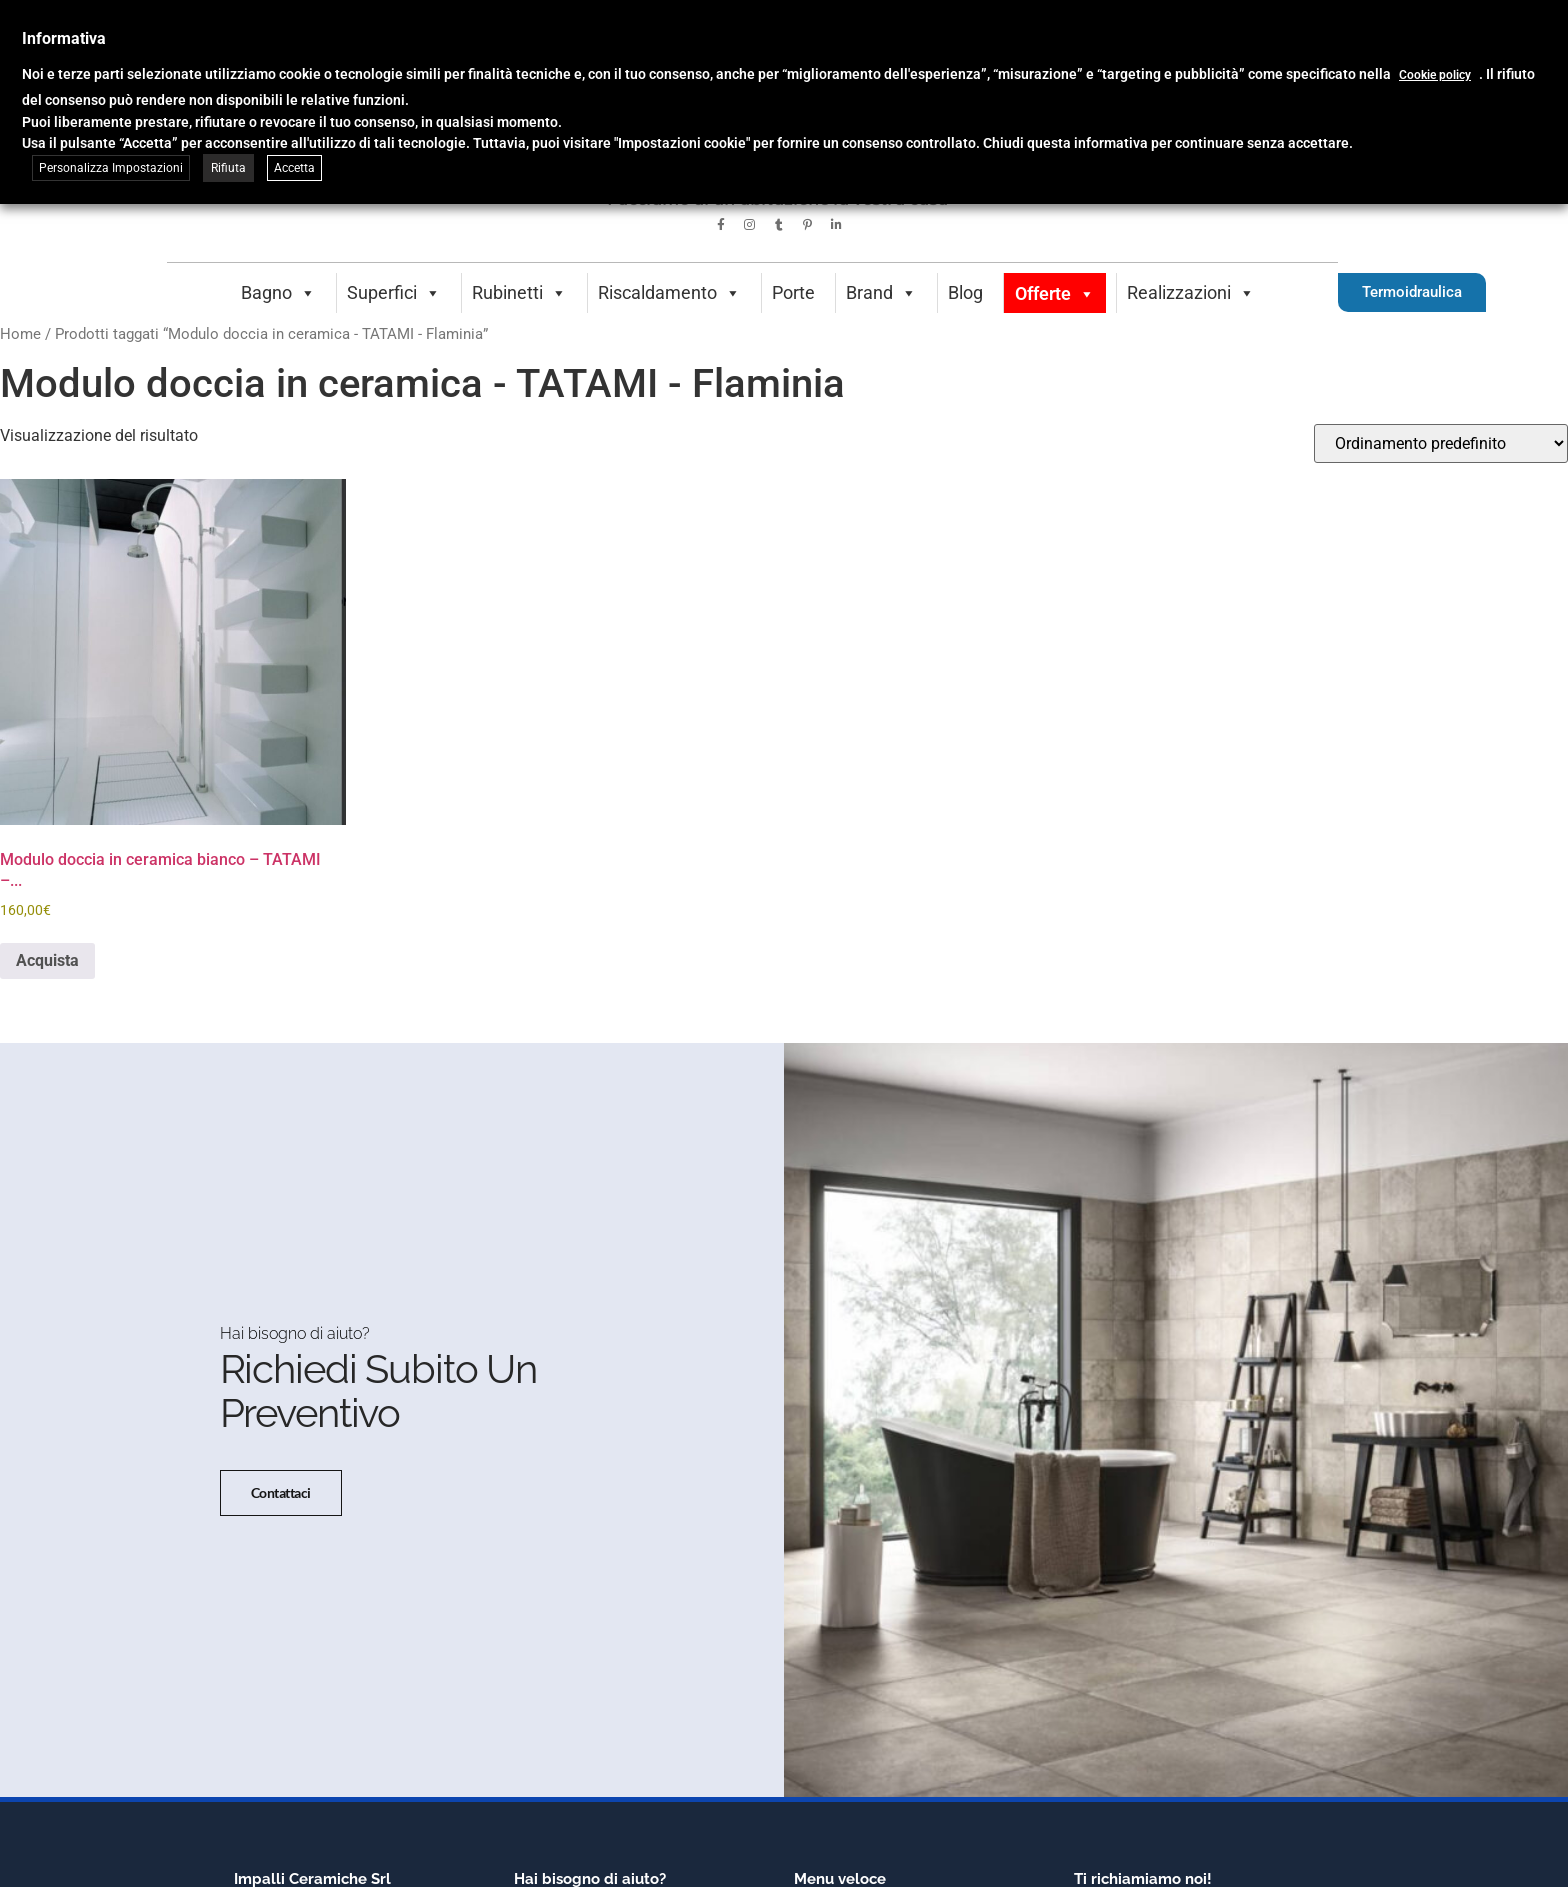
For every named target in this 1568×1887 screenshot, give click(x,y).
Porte (793, 292)
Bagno (278, 292)
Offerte (1055, 293)
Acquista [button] (47, 960)
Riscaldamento (669, 292)
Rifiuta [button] (228, 168)
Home (20, 334)
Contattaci (281, 1493)
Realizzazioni (1191, 292)
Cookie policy (1435, 75)
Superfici (394, 292)
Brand (881, 292)
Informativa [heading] (64, 38)
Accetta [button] (294, 168)
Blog (965, 292)
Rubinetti (519, 292)
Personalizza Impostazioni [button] (111, 168)
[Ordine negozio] (1441, 443)
